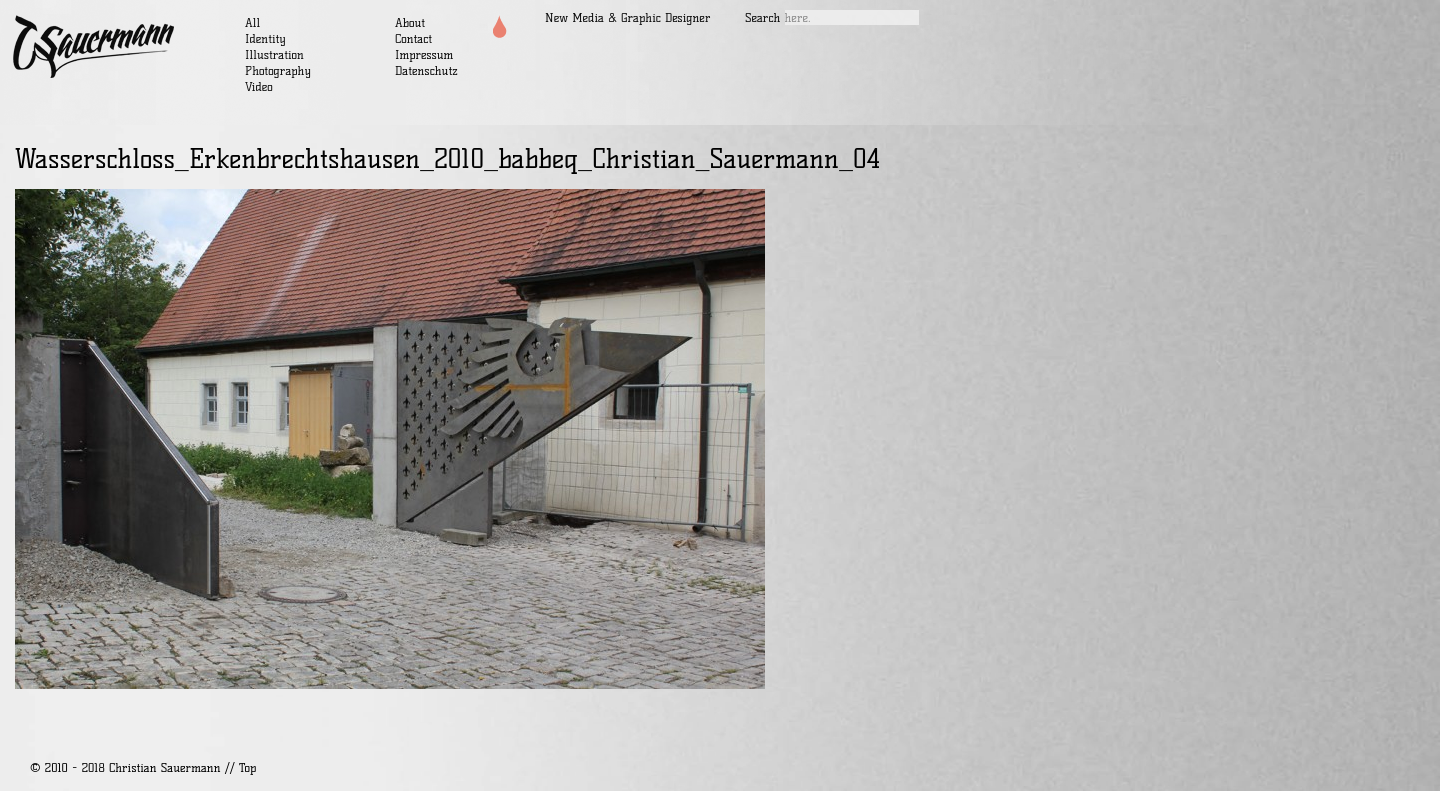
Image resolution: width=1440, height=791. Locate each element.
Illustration (274, 54)
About (410, 22)
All (252, 22)
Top (247, 767)
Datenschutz (426, 70)
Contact (413, 38)
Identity (265, 38)
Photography (278, 70)
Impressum (424, 54)
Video (259, 86)
